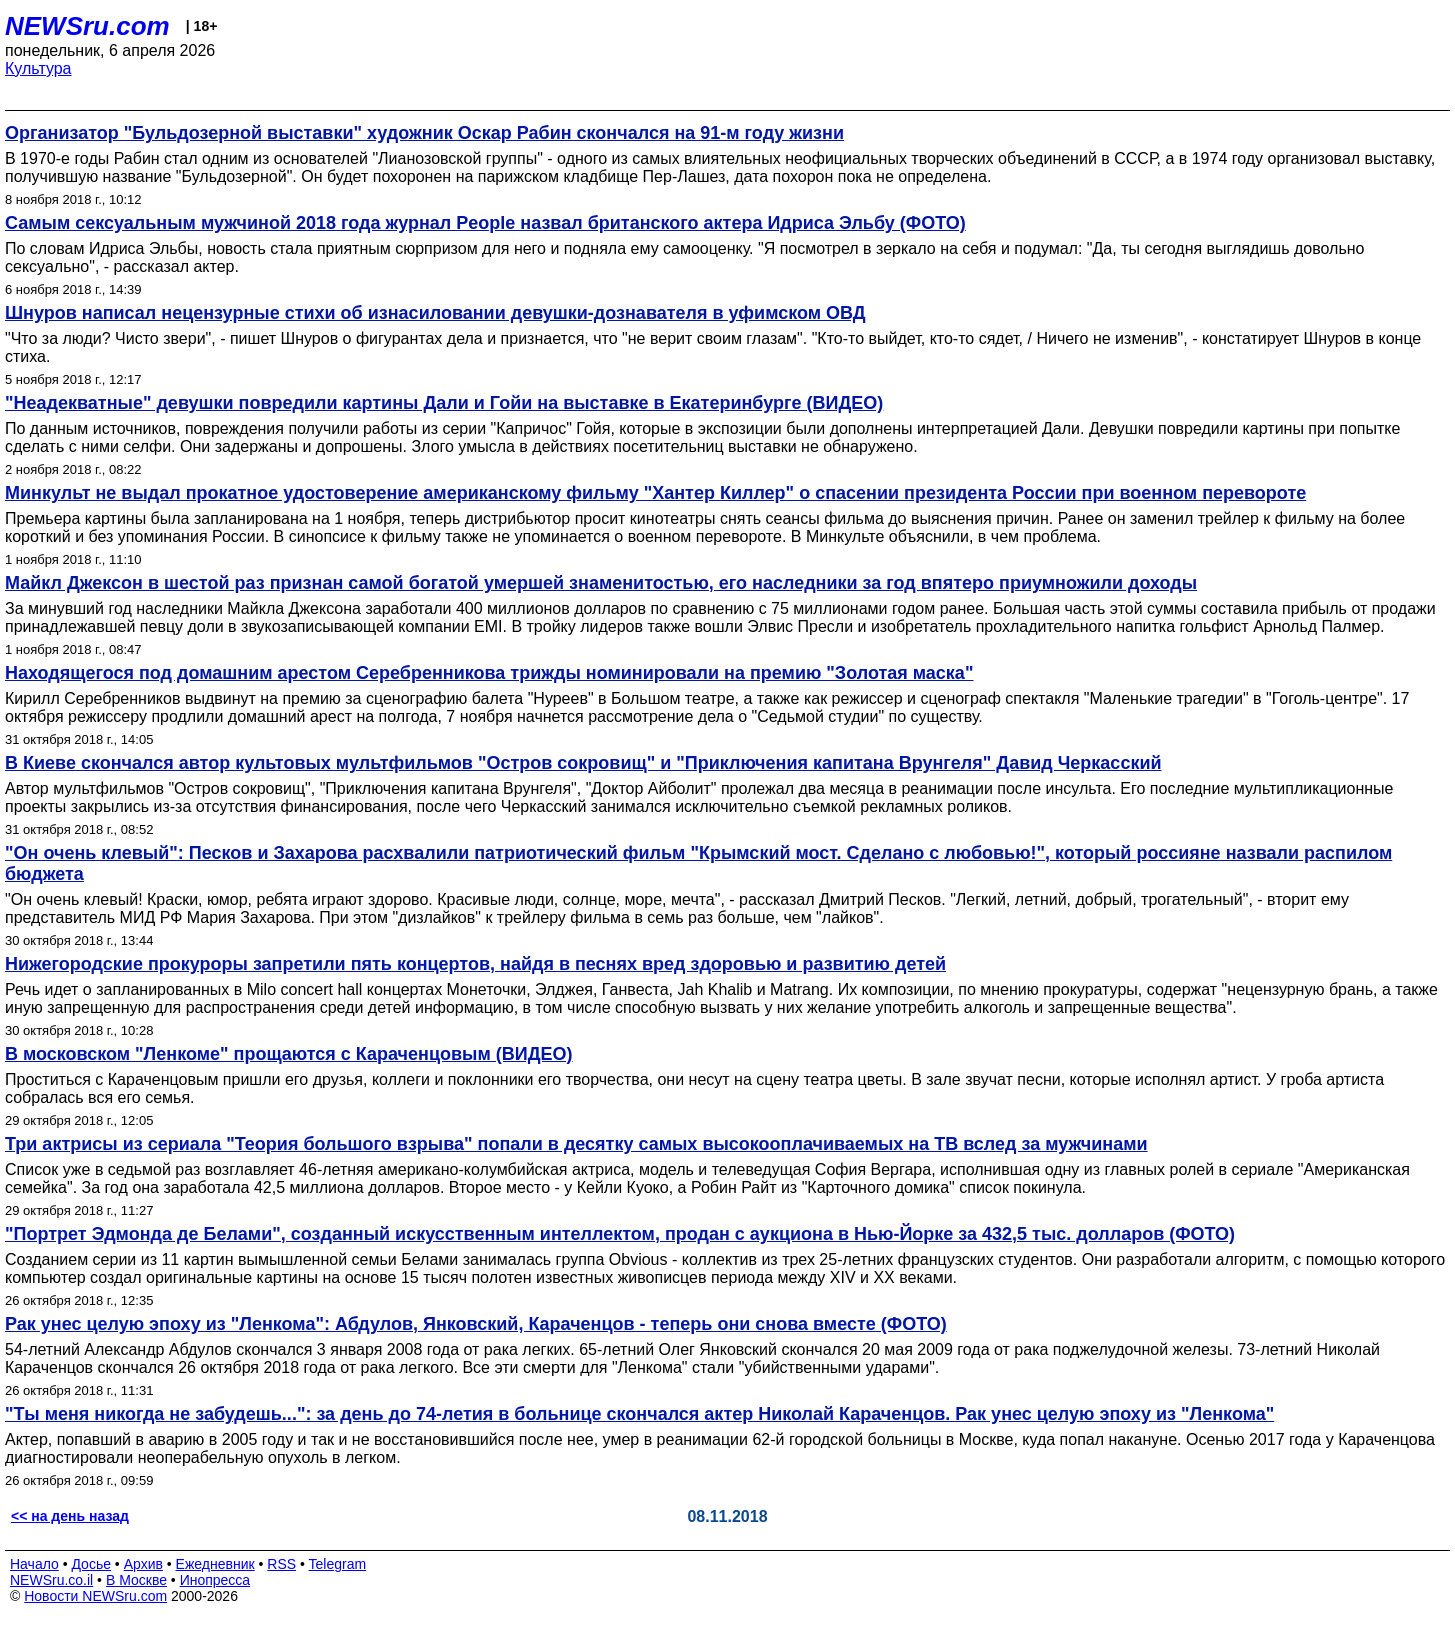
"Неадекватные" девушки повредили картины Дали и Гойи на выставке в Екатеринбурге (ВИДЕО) (444, 403)
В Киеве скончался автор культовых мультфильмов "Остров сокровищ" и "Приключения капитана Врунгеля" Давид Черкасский (583, 763)
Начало (34, 1564)
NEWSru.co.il (51, 1580)
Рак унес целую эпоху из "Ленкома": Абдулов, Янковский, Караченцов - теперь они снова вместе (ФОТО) (476, 1324)
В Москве (136, 1580)
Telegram (338, 1564)
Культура (38, 68)
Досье (91, 1564)
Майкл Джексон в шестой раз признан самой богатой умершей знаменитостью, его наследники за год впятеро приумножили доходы (601, 583)
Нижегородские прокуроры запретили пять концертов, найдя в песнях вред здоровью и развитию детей (475, 964)
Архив (143, 1564)
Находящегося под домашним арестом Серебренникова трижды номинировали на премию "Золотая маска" (489, 673)
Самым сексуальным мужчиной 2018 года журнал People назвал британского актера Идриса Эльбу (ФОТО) (485, 223)
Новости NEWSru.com (95, 1596)
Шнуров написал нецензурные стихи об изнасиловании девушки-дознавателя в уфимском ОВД (435, 313)
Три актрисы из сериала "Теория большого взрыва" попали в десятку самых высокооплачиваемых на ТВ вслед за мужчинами (576, 1144)
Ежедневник (215, 1564)
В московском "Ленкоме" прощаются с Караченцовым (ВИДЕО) (289, 1054)
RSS (281, 1564)
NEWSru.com (87, 26)
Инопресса (215, 1580)
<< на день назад (70, 1516)
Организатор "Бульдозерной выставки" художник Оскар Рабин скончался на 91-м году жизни (424, 133)
